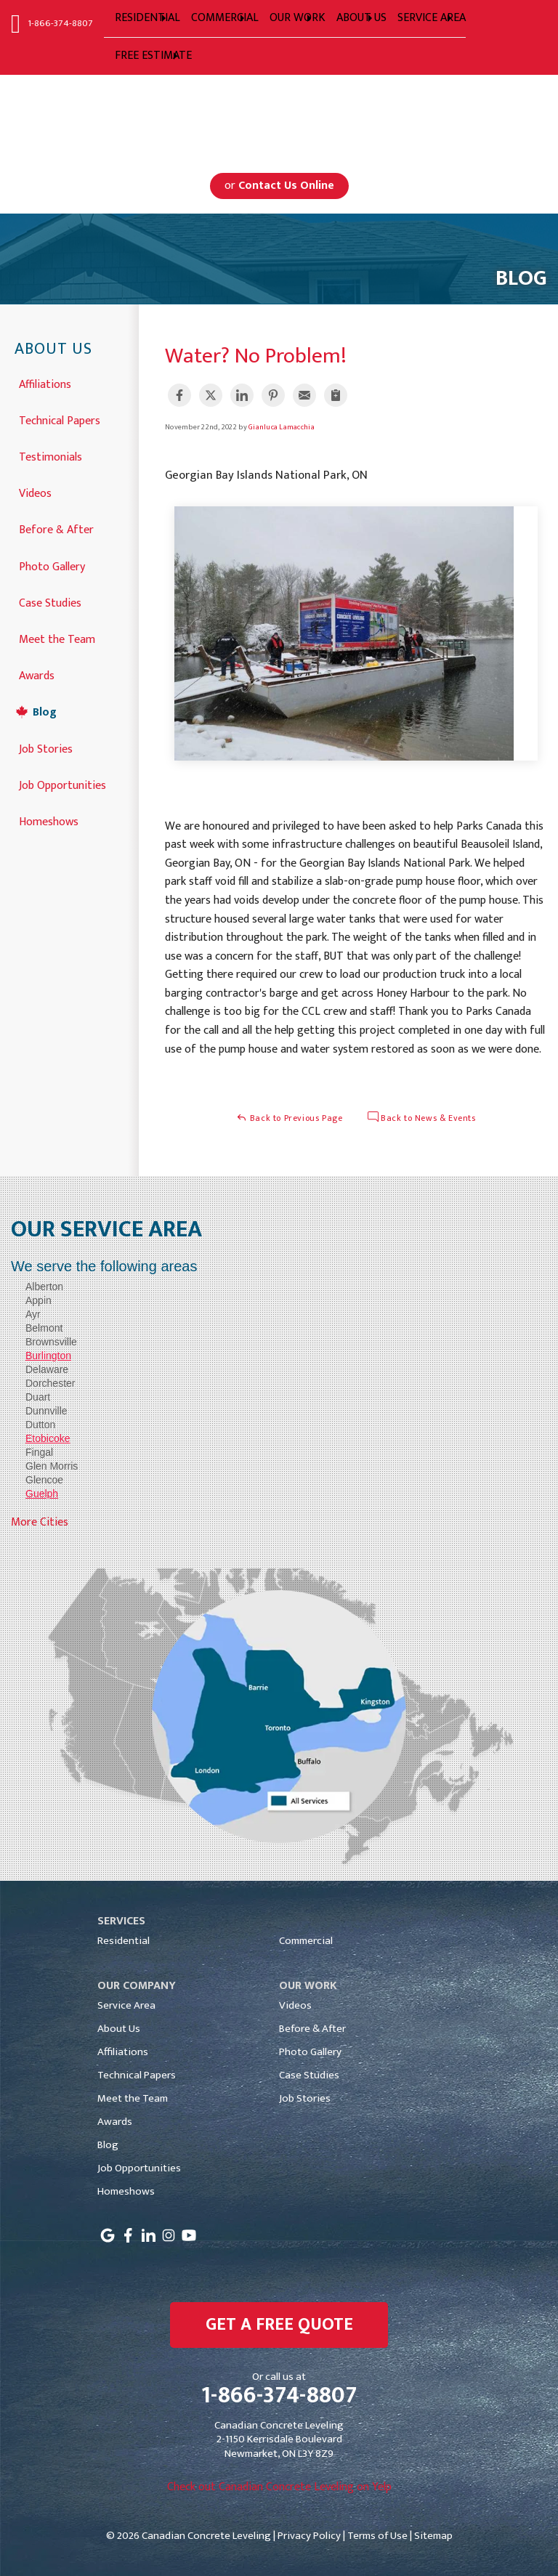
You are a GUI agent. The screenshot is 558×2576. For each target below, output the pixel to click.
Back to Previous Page (289, 1118)
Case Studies (50, 602)
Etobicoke (47, 1438)
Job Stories (46, 748)
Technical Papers (59, 419)
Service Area (126, 2005)
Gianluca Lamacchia (281, 427)
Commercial (306, 1941)
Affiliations (45, 383)
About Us (53, 350)
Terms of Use (377, 2536)
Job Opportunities (62, 784)
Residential (123, 1941)
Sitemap (433, 2536)
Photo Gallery (52, 565)
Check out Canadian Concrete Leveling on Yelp (279, 2487)
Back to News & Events (422, 1118)
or (279, 185)
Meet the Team (57, 638)
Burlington (48, 1355)
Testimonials (50, 455)
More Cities (39, 1522)
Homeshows (48, 820)
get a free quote (279, 2324)
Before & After (56, 528)
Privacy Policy (309, 2536)
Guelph (41, 1493)
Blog (45, 710)
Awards (36, 674)
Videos (35, 492)
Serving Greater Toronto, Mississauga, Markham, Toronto (279, 112)
